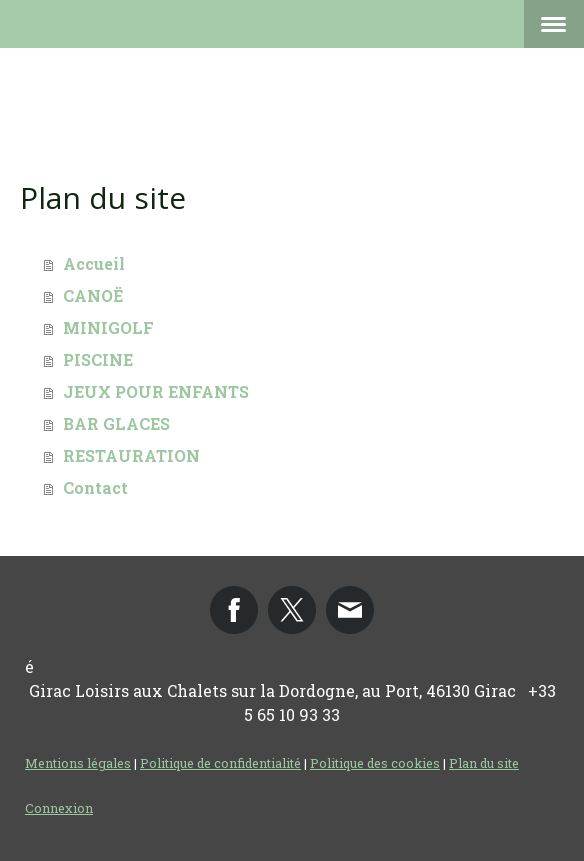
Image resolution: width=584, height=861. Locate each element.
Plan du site (484, 763)
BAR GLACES (116, 423)
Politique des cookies (375, 763)
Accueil (94, 263)
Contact (95, 487)
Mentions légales (78, 763)
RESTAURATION (131, 455)
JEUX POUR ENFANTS (156, 391)
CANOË (93, 295)
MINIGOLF (108, 327)
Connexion (59, 808)
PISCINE (98, 359)
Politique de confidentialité (220, 763)
